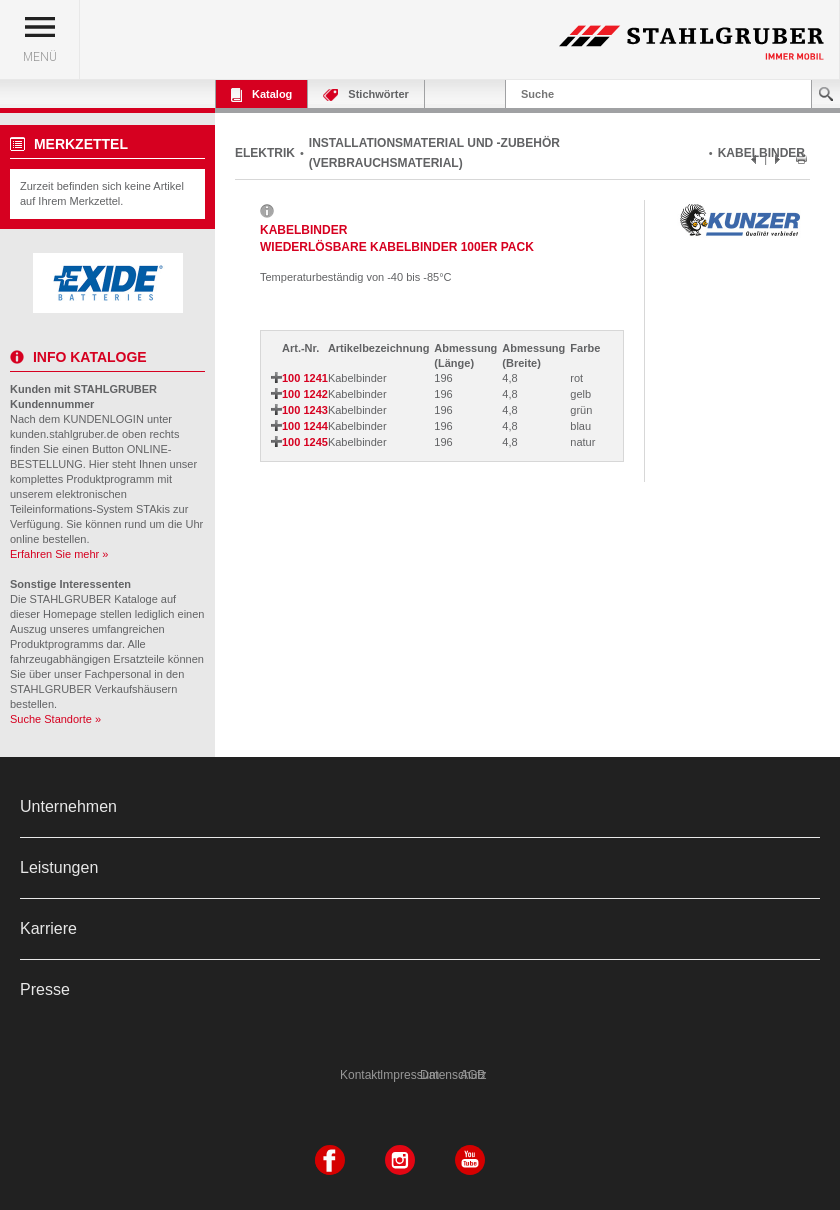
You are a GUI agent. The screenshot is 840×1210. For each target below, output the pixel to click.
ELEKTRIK (265, 153)
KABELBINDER (761, 153)
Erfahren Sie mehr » (59, 554)
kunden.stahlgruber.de (64, 434)
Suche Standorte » (55, 719)
